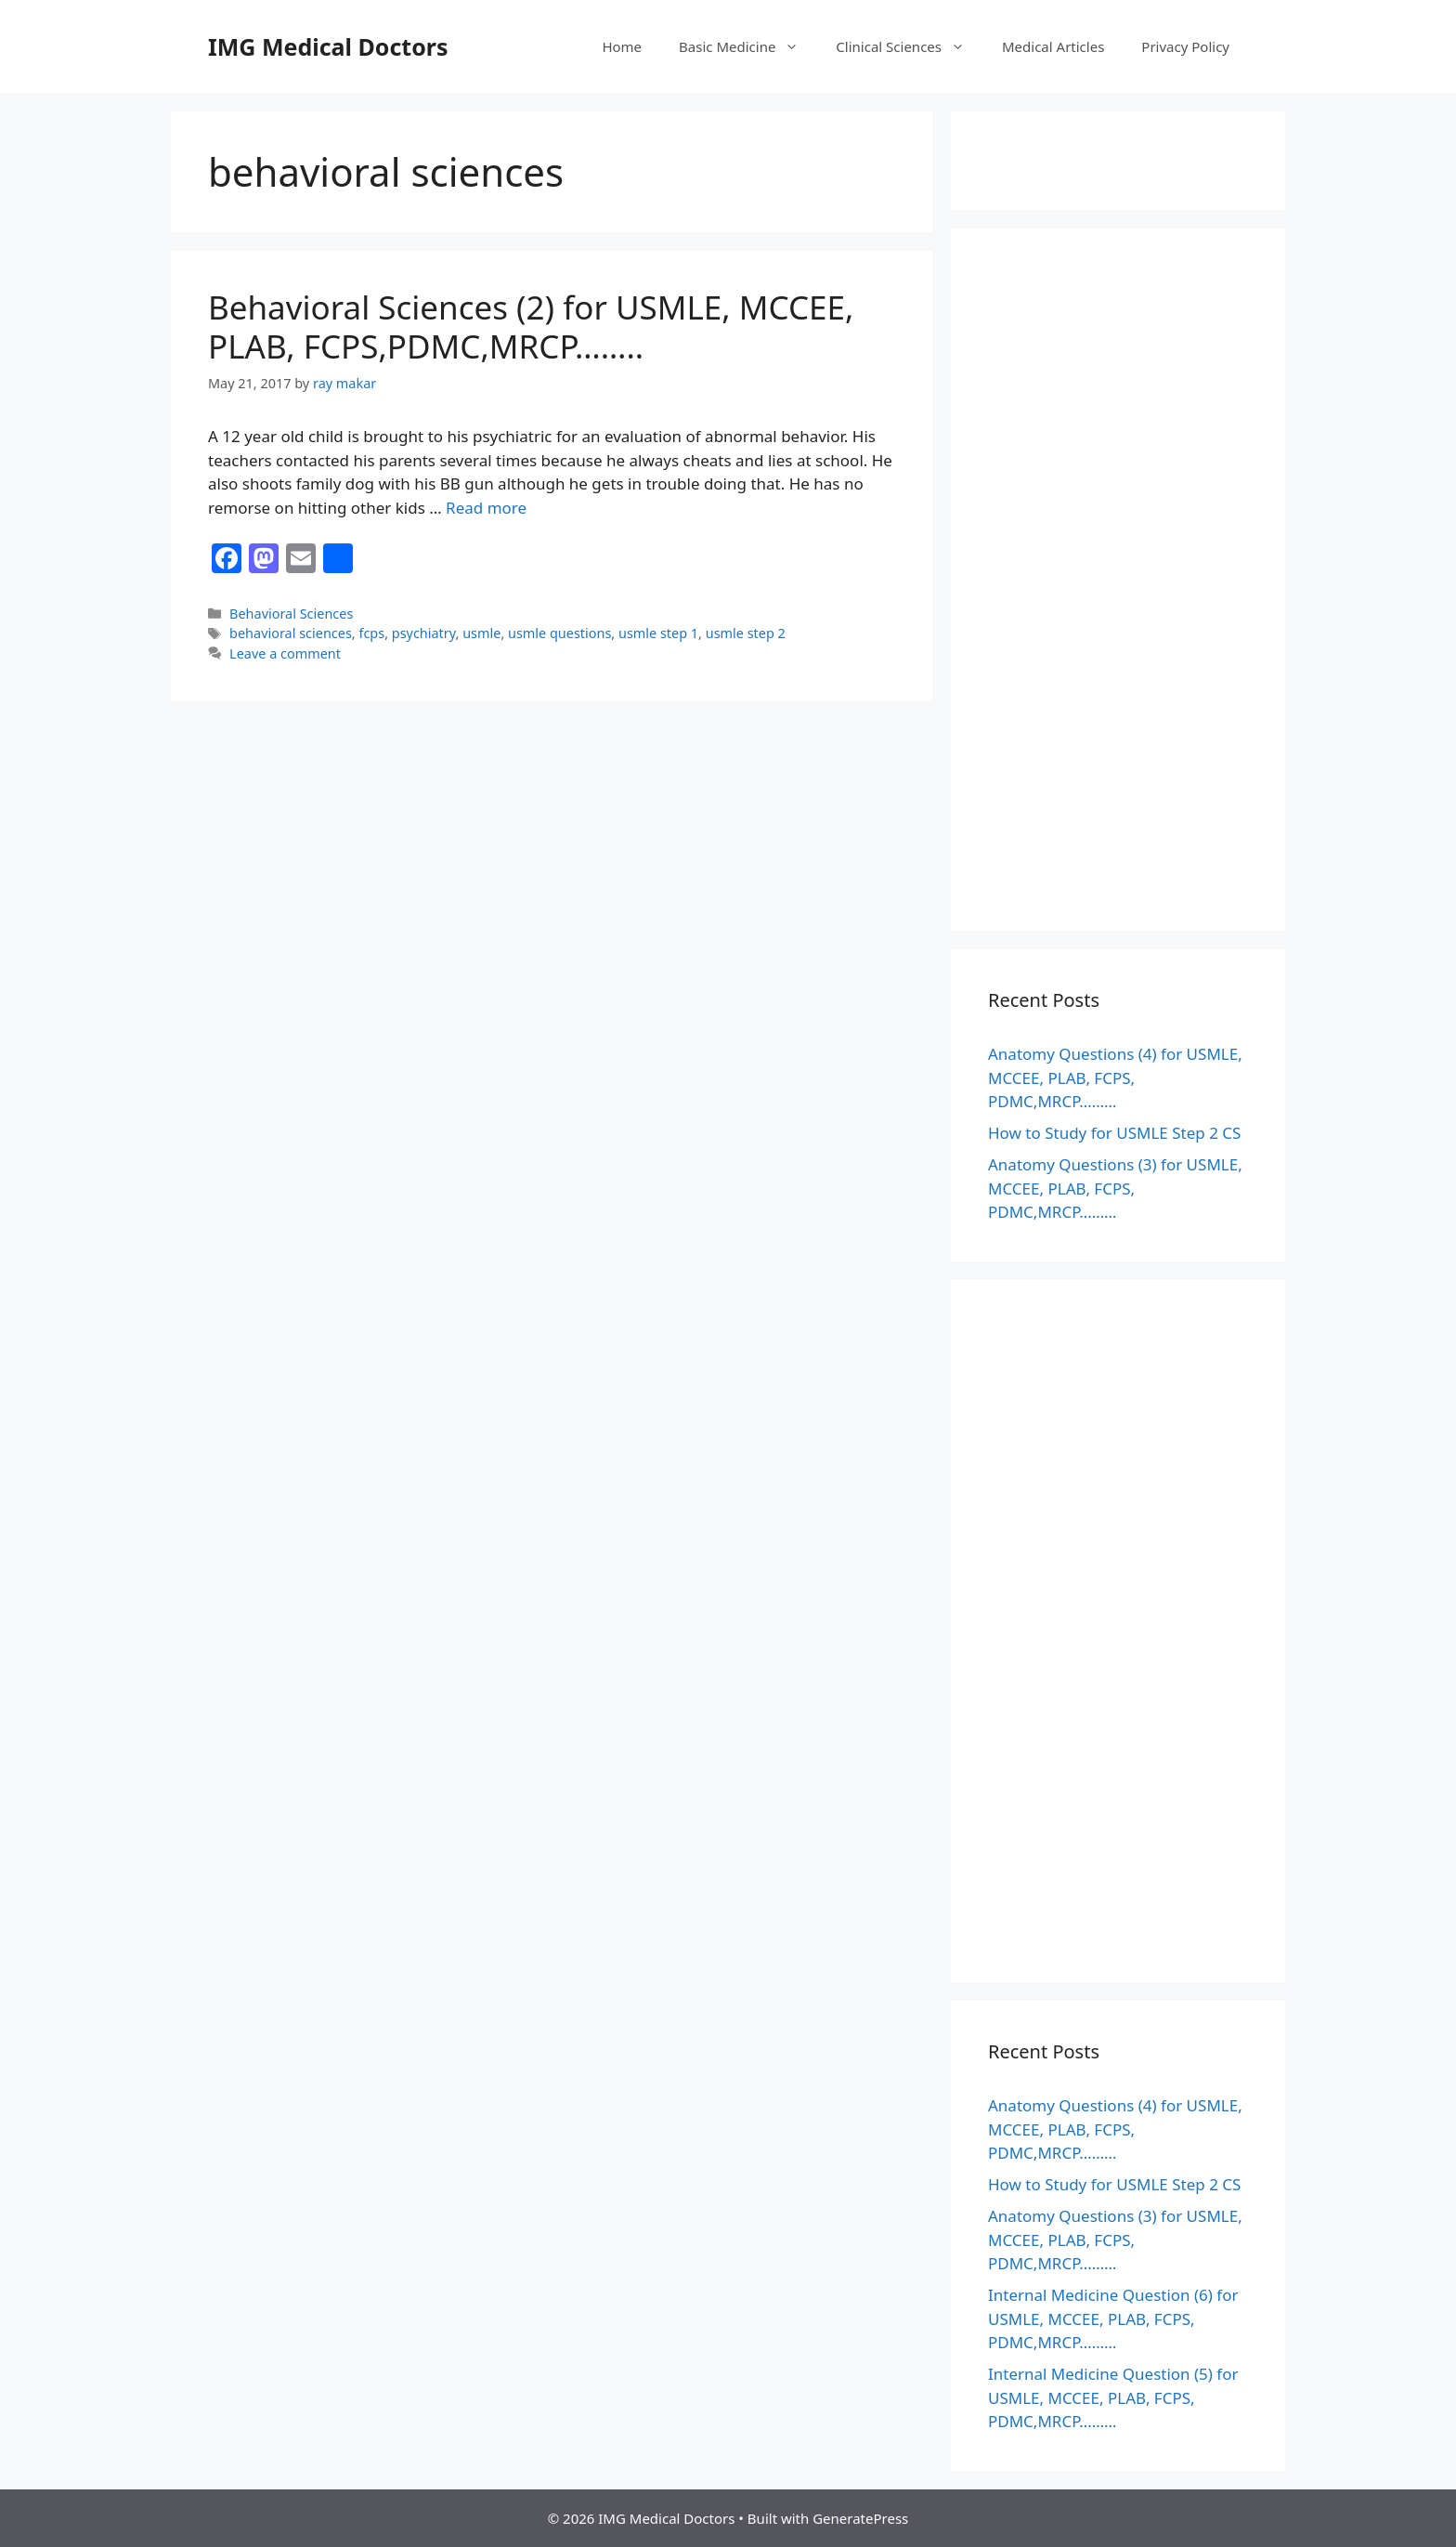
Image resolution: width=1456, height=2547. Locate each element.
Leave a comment (285, 653)
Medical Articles (1053, 46)
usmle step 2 (746, 633)
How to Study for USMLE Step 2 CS (1114, 1132)
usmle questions (559, 633)
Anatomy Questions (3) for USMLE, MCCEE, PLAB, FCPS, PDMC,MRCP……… (1115, 1188)
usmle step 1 (658, 633)
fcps (371, 633)
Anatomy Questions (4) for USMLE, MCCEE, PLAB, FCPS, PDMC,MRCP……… (1115, 1077)
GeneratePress (860, 2518)
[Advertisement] (1118, 591)
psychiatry (424, 633)
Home (622, 46)
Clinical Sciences (909, 46)
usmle (481, 633)
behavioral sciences (290, 633)
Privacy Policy (1185, 46)
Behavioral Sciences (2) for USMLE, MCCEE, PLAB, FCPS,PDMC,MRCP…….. (530, 326)
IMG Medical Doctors (328, 46)
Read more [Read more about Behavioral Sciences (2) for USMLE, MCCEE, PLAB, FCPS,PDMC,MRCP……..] (486, 507)
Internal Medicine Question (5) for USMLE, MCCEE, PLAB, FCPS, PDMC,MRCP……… (1113, 2397)
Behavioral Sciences (291, 613)
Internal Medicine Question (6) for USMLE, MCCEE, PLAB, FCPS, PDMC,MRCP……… (1113, 2318)
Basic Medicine (748, 46)
